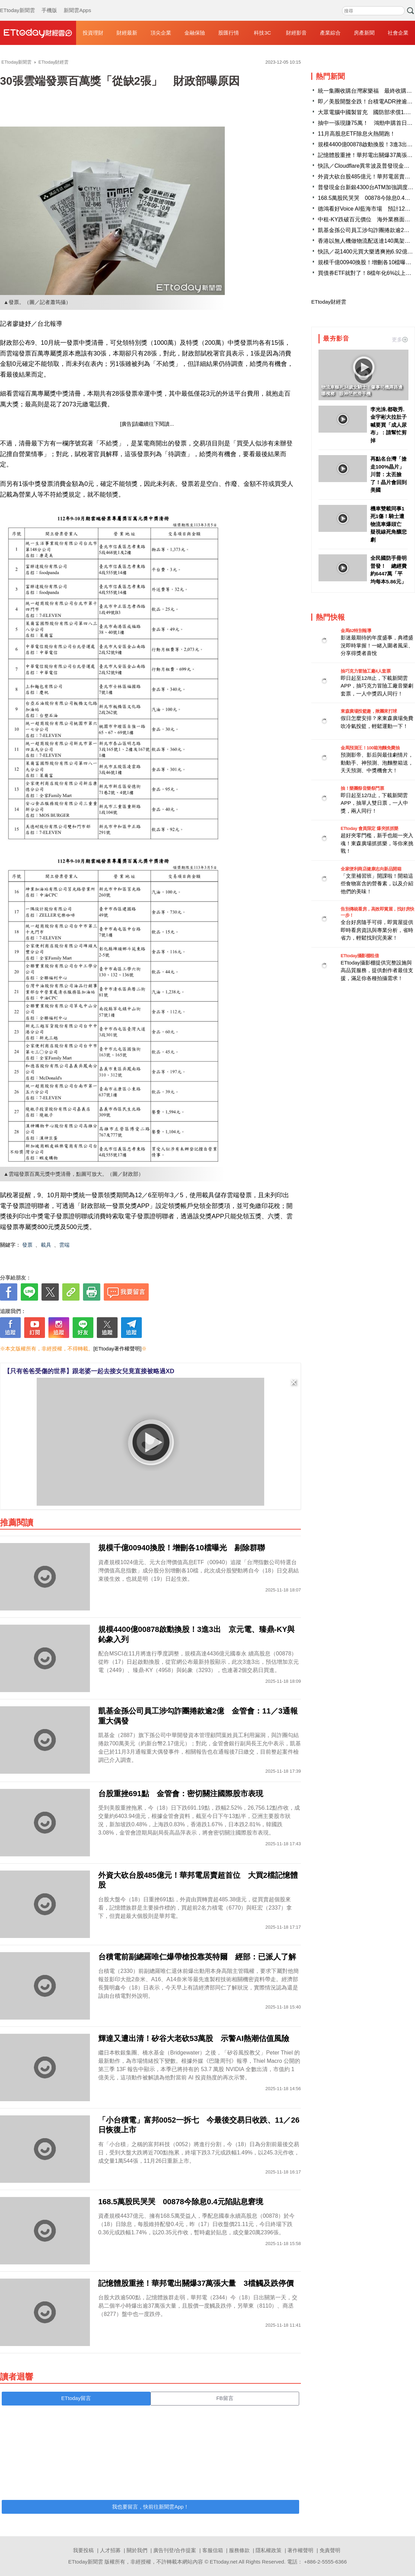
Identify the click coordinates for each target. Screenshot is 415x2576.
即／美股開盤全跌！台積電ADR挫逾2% (366, 101)
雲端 (64, 1245)
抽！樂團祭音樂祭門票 (362, 788)
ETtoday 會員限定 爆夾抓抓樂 (369, 828)
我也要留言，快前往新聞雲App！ (150, 2507)
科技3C (262, 33)
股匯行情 (228, 33)
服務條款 (239, 2550)
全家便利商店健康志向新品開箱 (371, 868)
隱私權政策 (269, 2550)
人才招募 (110, 2550)
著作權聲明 (300, 2550)
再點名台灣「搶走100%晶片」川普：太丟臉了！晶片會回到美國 (388, 474)
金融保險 (194, 33)
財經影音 (296, 33)
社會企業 (398, 33)
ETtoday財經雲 (328, 302)
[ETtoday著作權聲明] (117, 1348)
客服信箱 (212, 2550)
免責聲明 (330, 2550)
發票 (27, 1245)
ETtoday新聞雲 (17, 3)
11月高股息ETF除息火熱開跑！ (356, 134)
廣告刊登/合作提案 (174, 2550)
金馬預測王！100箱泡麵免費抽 (370, 747)
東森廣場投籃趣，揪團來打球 (369, 711)
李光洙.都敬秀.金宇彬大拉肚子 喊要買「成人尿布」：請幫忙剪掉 (389, 424)
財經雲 (38, 33)
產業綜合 (330, 33)
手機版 (49, 3)
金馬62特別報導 (356, 630)
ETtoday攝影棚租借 (360, 955)
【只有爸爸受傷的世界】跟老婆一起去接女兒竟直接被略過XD (89, 1371)
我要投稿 (83, 2550)
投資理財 (93, 33)
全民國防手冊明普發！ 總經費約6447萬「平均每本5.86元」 (388, 569)
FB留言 (224, 2398)
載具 (46, 1245)
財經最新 (127, 33)
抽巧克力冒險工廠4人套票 (365, 671)
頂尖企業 (160, 33)
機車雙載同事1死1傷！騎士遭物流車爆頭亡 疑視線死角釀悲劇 (388, 524)
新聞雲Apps (77, 3)
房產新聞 (364, 33)
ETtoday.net (224, 2562)
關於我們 (137, 2550)
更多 (400, 339)
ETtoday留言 (76, 2398)
